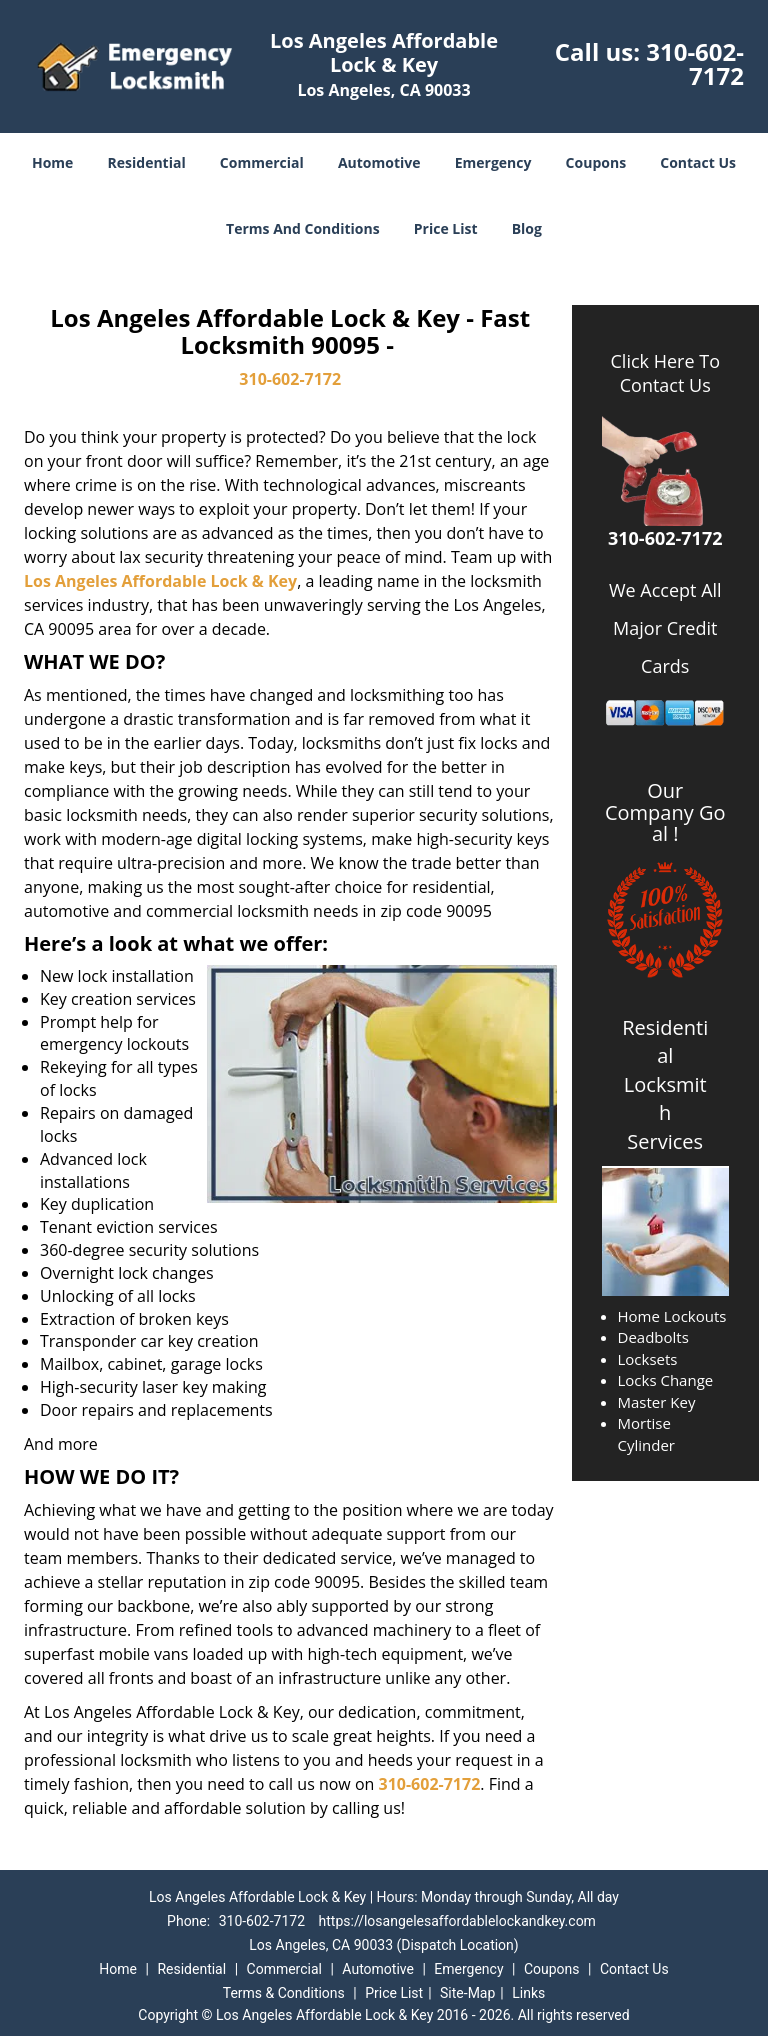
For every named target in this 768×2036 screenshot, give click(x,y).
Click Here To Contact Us (665, 373)
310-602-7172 (695, 63)
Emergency (493, 162)
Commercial (262, 162)
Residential (147, 162)
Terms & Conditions (284, 1993)
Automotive (379, 162)
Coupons (596, 162)
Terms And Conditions (303, 228)
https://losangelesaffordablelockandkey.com (457, 1921)
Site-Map (467, 1993)
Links (528, 1993)
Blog (527, 228)
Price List (446, 228)
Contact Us (698, 162)
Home (52, 162)
